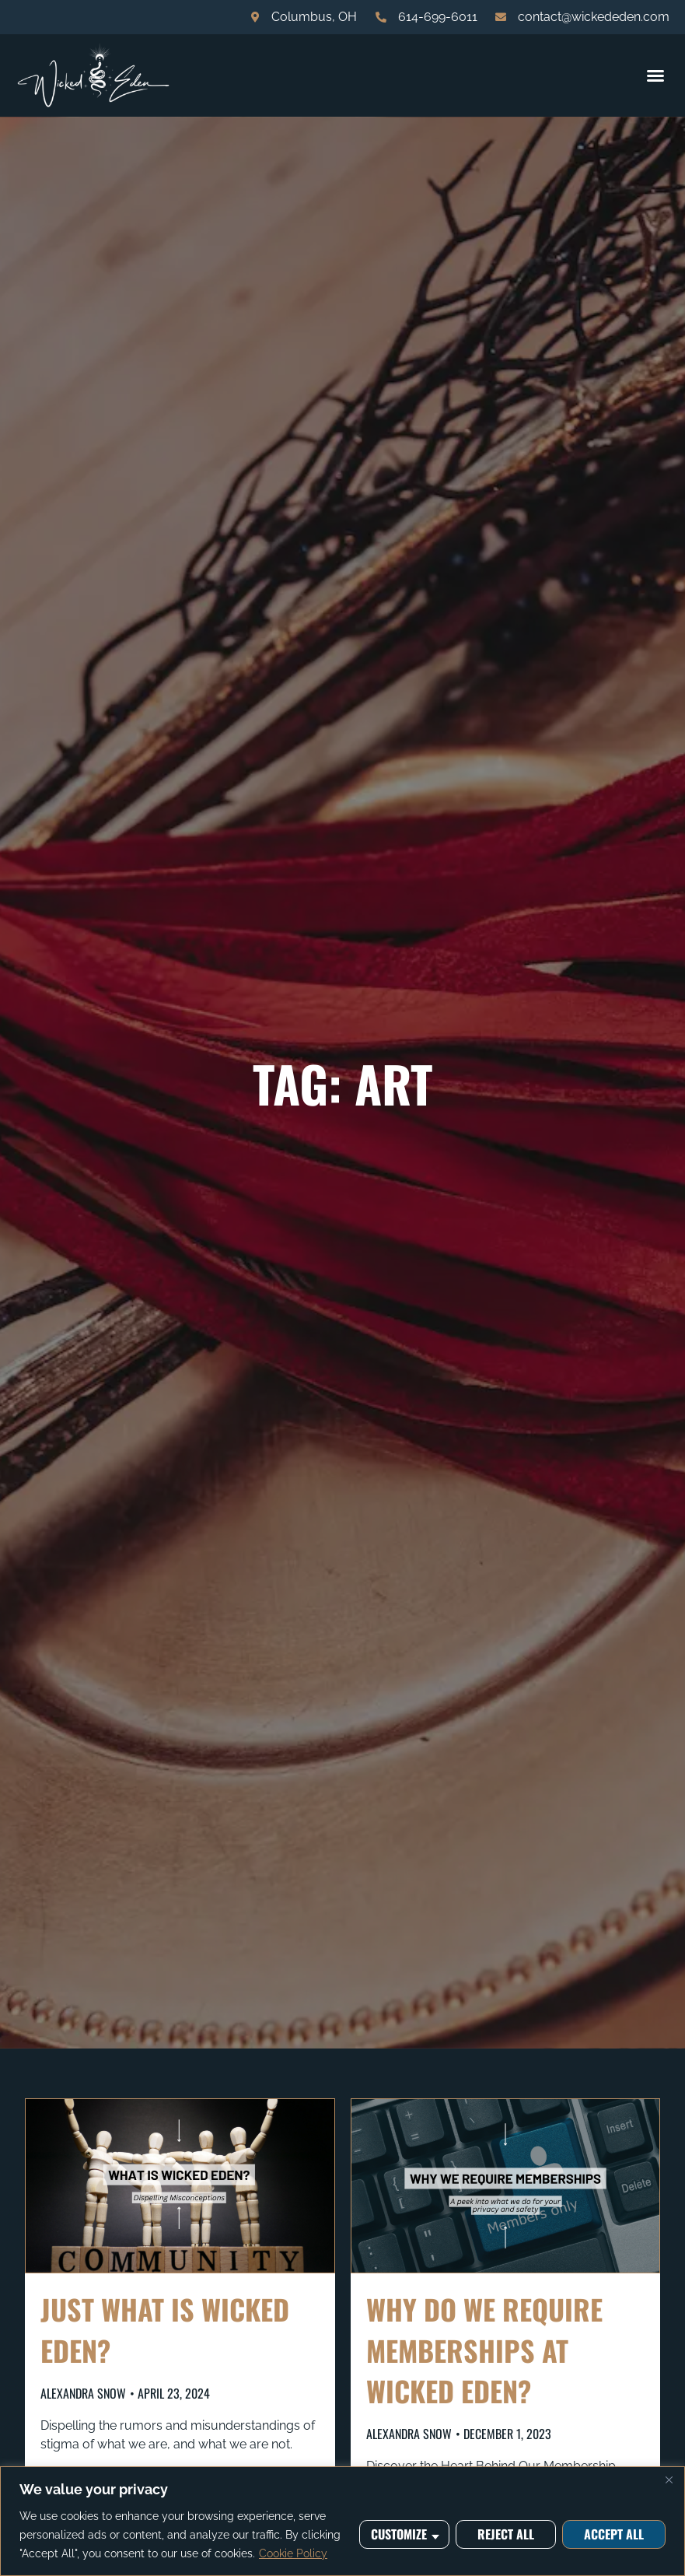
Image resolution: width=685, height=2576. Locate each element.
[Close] (668, 2479)
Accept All (614, 2534)
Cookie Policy (293, 2553)
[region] (342, 2521)
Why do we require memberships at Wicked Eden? (484, 2349)
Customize (399, 2534)
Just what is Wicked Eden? (164, 2329)
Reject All (505, 2534)
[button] (655, 75)
